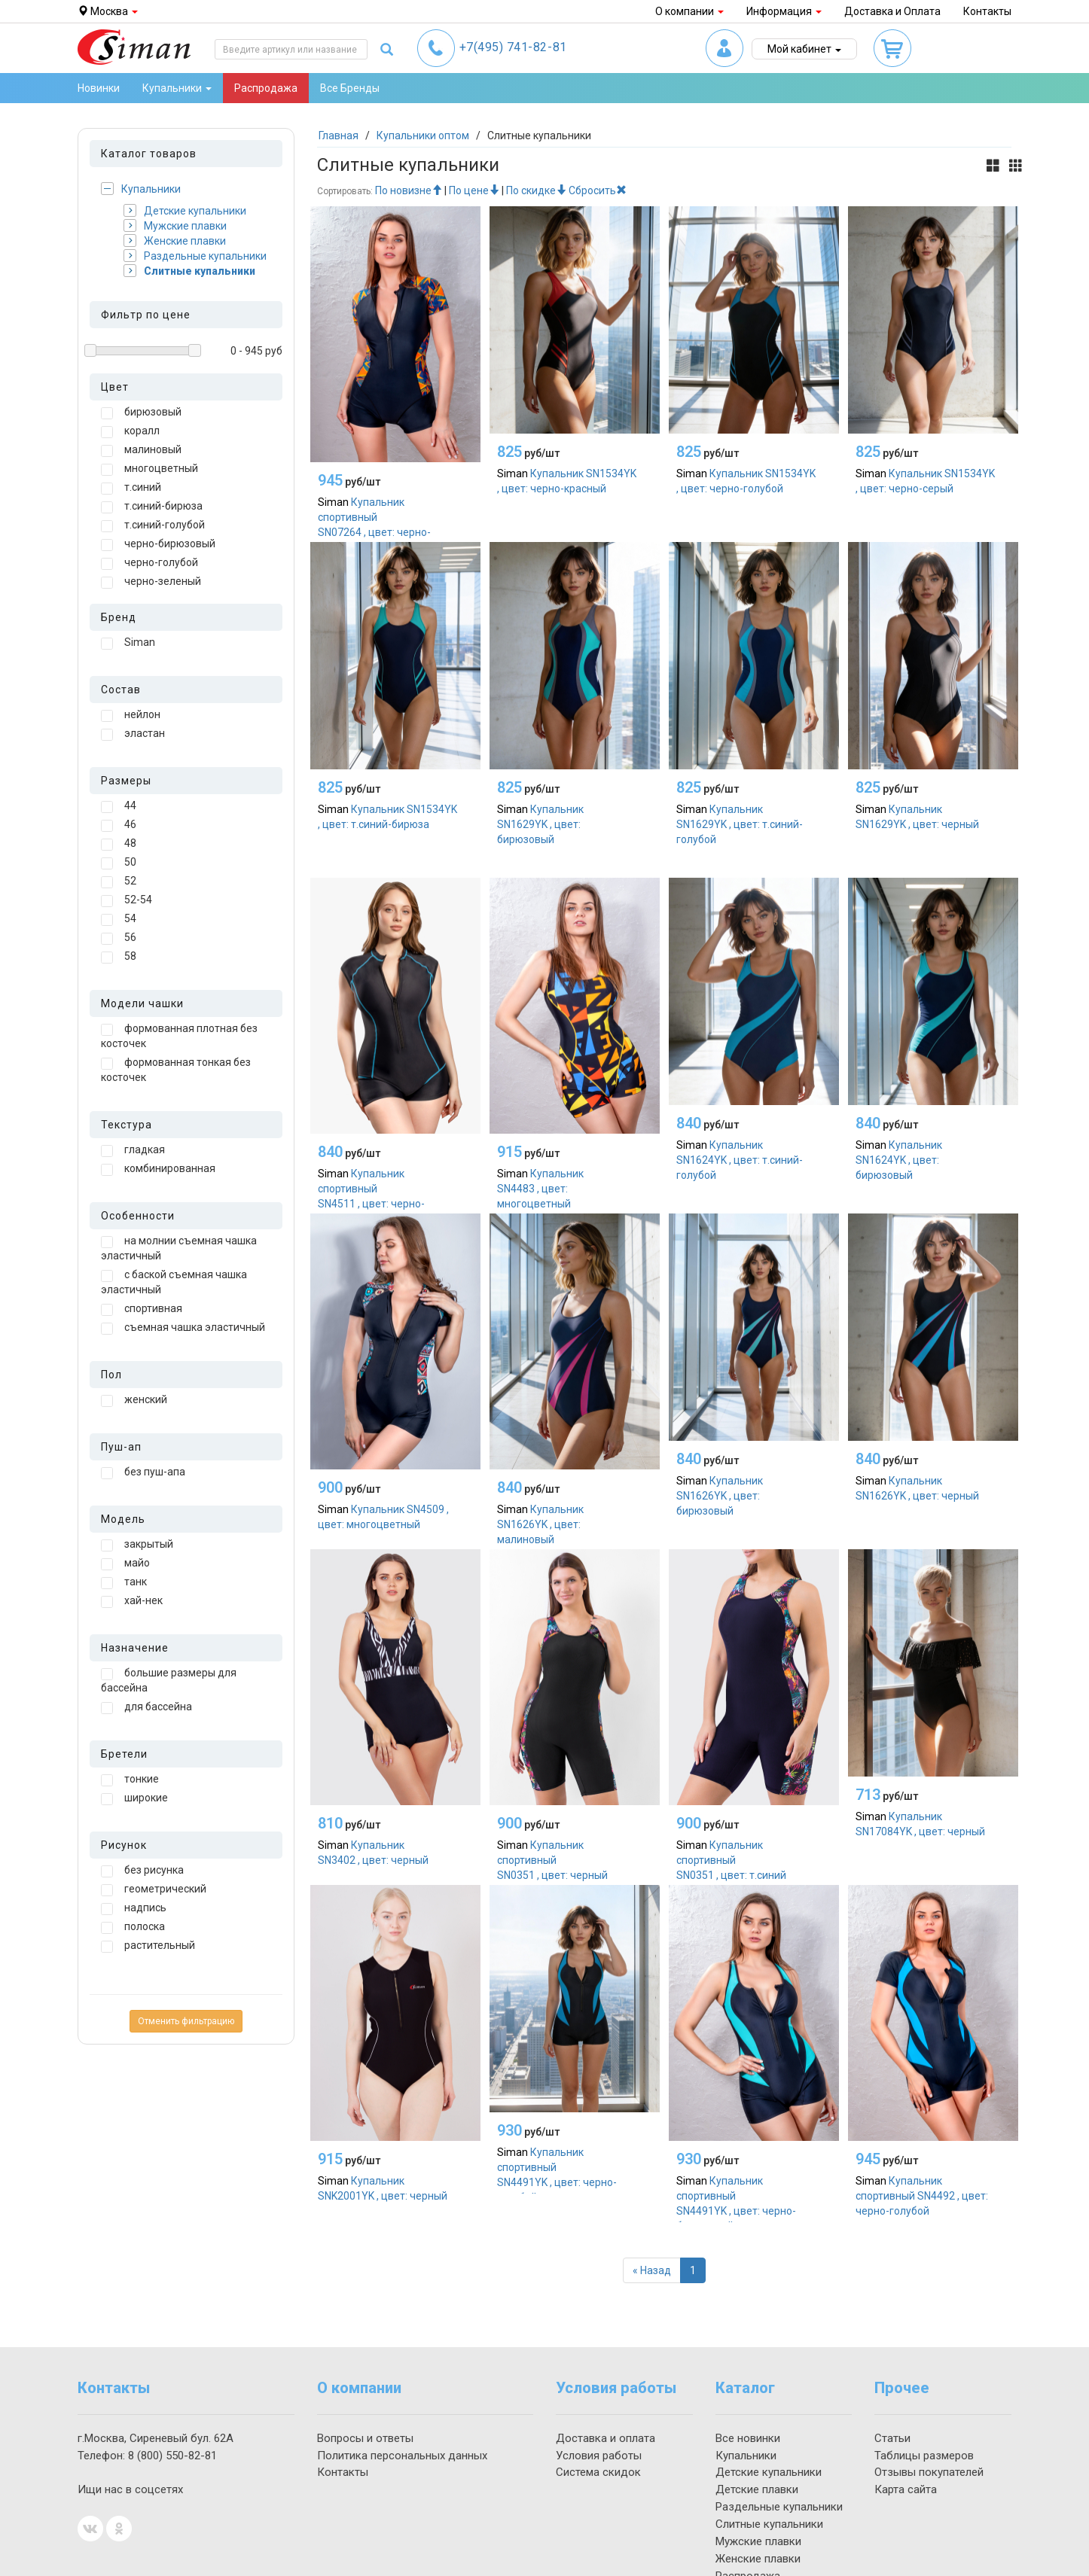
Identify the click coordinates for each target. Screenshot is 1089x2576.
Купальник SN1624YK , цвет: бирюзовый (899, 1160)
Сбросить (598, 190)
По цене (474, 190)
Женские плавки (175, 240)
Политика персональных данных (402, 2455)
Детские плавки (756, 2489)
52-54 (126, 900)
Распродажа (265, 88)
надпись (133, 1908)
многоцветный (149, 469)
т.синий (131, 488)
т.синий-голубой (153, 525)
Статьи (892, 2438)
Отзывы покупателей (929, 2472)
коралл (130, 431)
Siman (128, 643)
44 (118, 806)
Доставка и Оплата (892, 11)
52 (118, 881)
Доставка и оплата (605, 2438)
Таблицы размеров (924, 2455)
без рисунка (142, 1870)
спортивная (141, 1309)
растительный (148, 1946)
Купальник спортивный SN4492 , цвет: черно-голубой (922, 2196)
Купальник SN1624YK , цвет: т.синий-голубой (739, 1160)
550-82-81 (172, 2455)
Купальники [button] (177, 88)
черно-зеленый (151, 582)
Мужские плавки (175, 225)
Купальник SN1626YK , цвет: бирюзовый (719, 1496)
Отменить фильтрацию (186, 2021)
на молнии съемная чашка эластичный (179, 1248)
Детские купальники (185, 210)
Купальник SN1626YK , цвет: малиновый (540, 1524)
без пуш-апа (143, 1472)
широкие (134, 1798)
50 (118, 862)
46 (118, 825)
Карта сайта (905, 2489)
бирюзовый (141, 412)
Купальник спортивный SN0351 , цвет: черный (552, 1860)
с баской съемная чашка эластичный (174, 1282)
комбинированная (158, 1169)
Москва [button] (108, 11)
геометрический (153, 1889)
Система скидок (598, 2472)
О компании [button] (689, 11)
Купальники (141, 188)
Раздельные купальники (195, 255)
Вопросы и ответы (365, 2438)
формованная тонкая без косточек (176, 1069)
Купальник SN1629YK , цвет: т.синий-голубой (739, 824)
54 (118, 919)
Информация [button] (784, 11)
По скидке (536, 190)
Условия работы (599, 2455)
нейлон (130, 715)
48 (118, 844)
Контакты (987, 11)
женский (134, 1400)
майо (125, 1563)
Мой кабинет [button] (804, 49)
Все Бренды (350, 88)
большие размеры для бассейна (168, 1680)
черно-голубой (149, 563)
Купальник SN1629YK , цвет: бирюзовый (540, 824)
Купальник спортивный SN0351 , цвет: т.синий (731, 1860)
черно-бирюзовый (158, 544)
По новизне (408, 190)
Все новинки (747, 2438)
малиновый (141, 450)
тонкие (130, 1779)
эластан (133, 734)
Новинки (99, 88)
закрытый (137, 1544)
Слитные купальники (189, 270)
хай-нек (132, 1601)
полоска (133, 1927)
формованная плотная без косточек (179, 1035)
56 (118, 938)
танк (124, 1582)
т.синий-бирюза (152, 506)
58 (118, 957)
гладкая (133, 1150)
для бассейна (146, 1707)
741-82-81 (513, 47)
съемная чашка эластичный (183, 1328)
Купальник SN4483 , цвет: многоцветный (540, 1189)
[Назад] (652, 2270)
